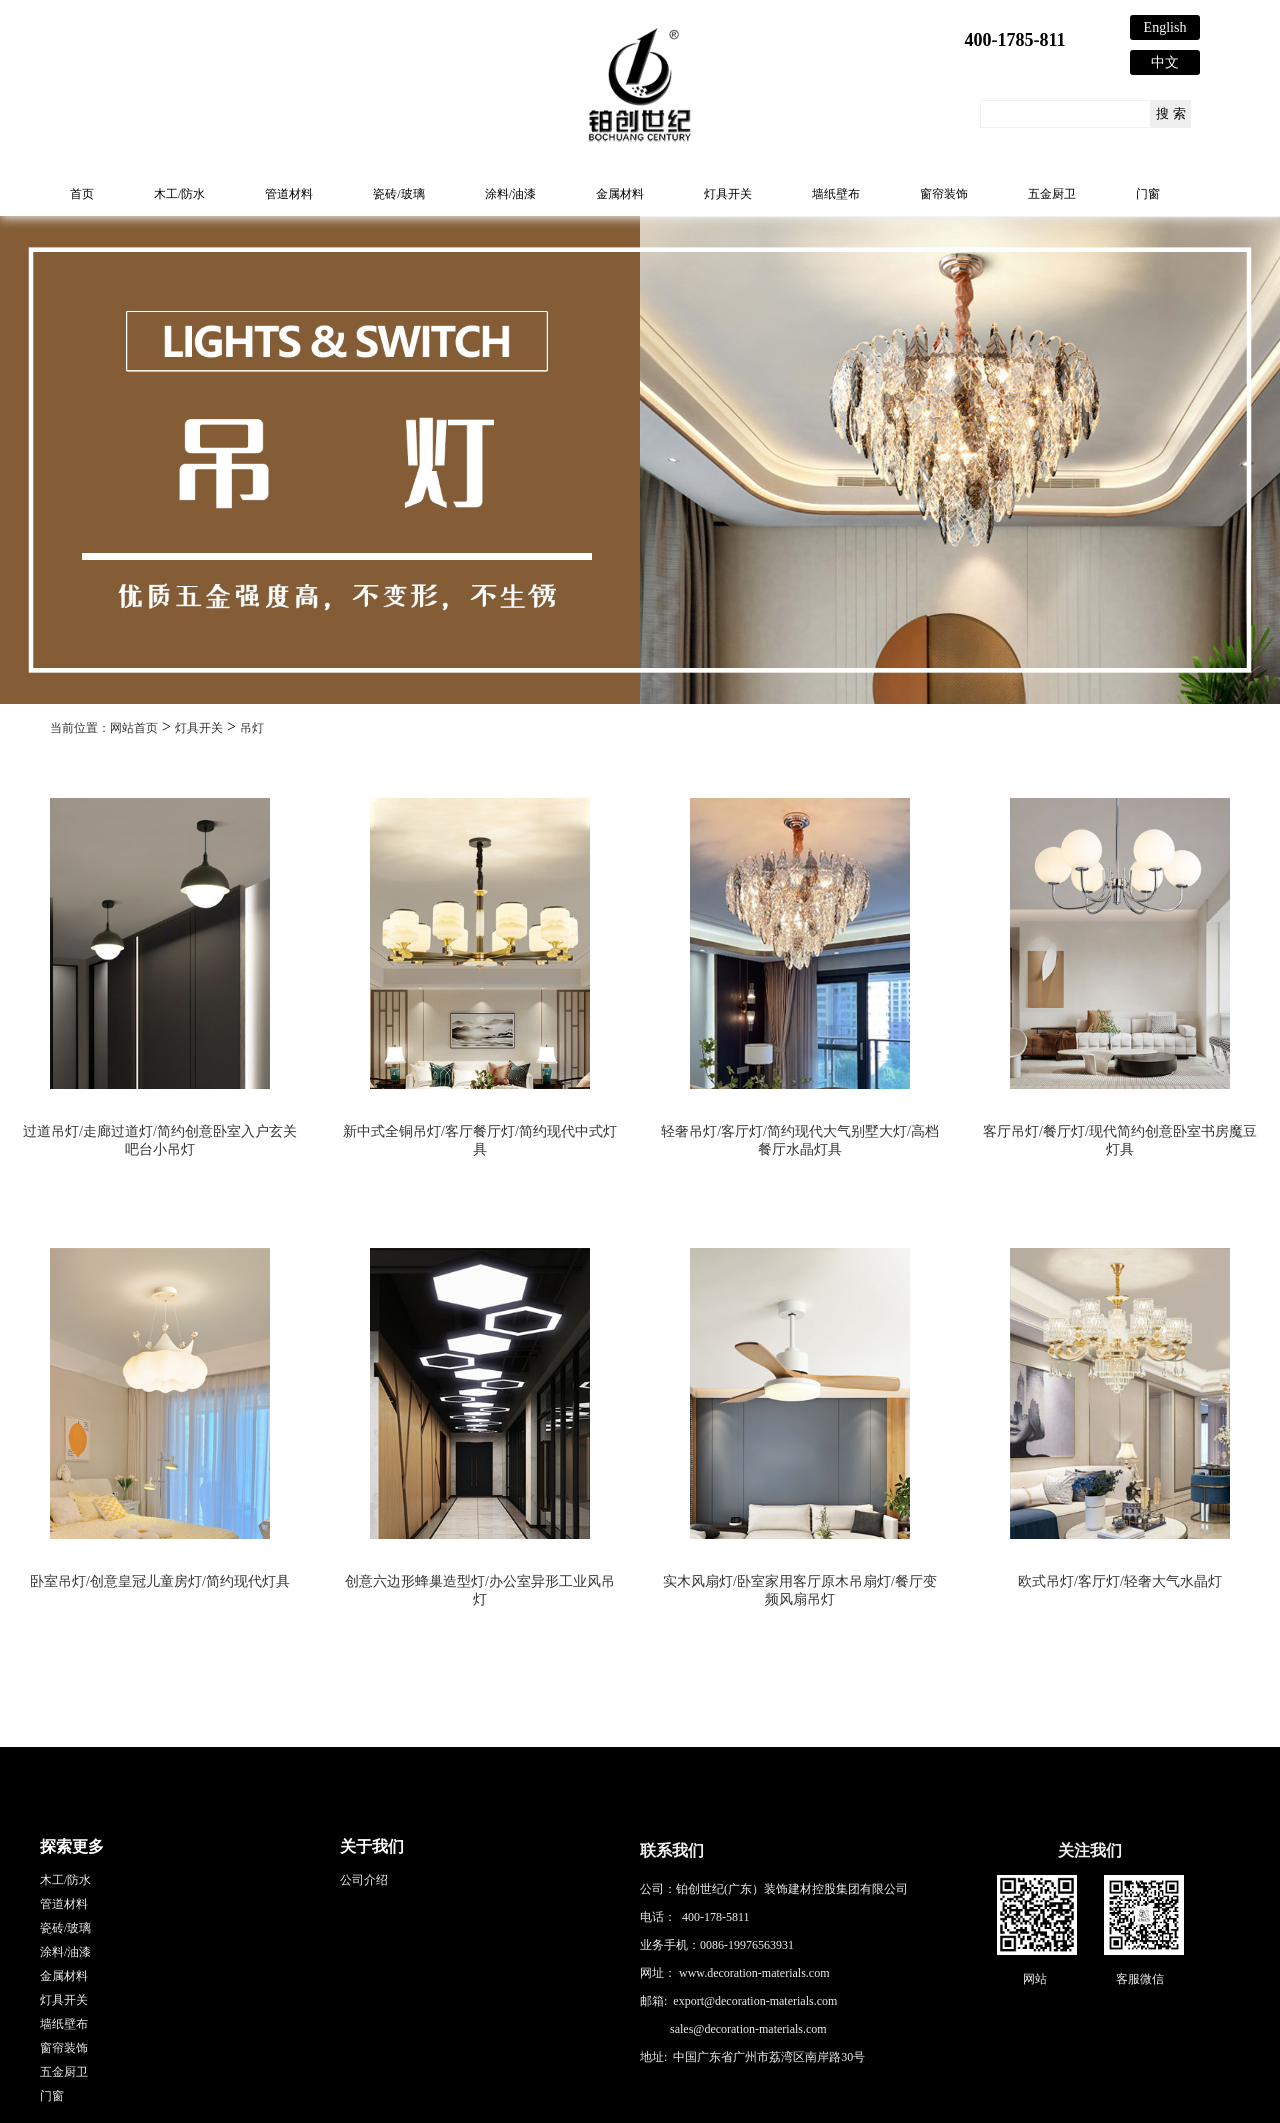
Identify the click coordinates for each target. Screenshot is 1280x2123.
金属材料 (620, 194)
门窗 (1148, 194)
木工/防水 (179, 194)
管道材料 (289, 194)
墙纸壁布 (836, 194)
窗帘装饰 (944, 194)
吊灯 (252, 728)
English (1165, 27)
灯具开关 (728, 194)
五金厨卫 (1052, 194)
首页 (82, 194)
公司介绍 (364, 1880)
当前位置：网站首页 (104, 728)
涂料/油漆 (510, 194)
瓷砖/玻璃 (398, 194)
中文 (1165, 62)
